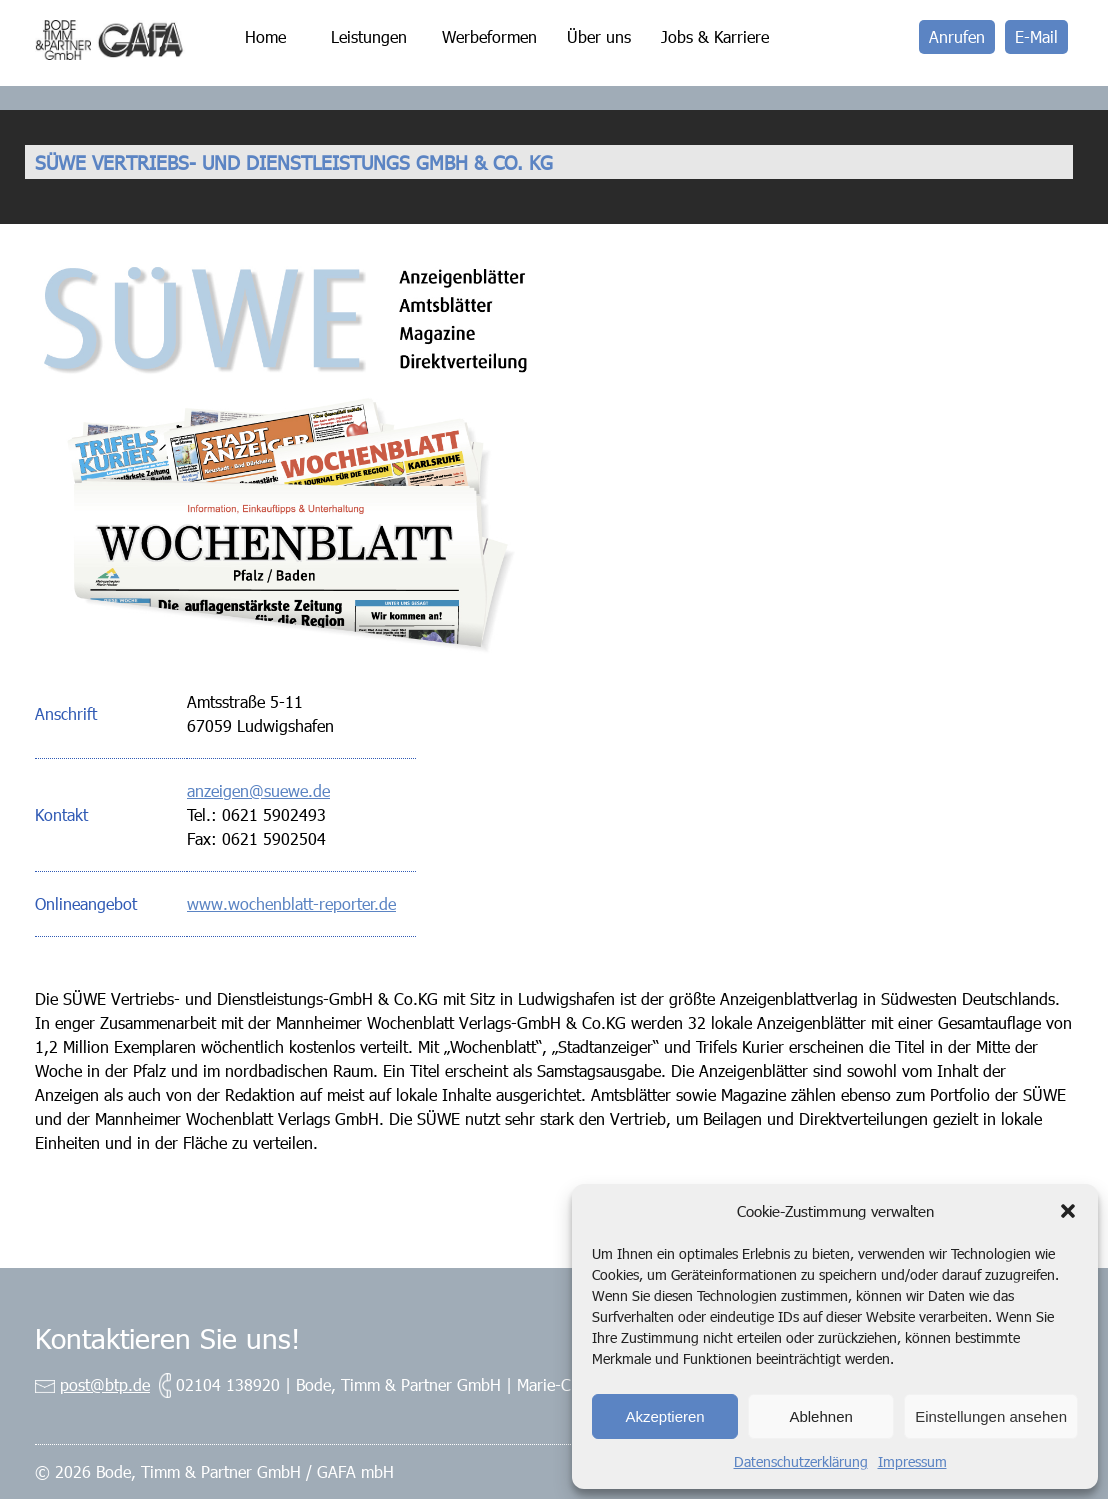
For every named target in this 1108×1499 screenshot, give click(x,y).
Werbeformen (489, 36)
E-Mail (1036, 36)
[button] (1068, 1211)
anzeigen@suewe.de (258, 790)
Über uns (599, 36)
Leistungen (369, 36)
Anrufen (957, 36)
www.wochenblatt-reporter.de (291, 903)
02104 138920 (228, 1384)
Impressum (912, 1461)
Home (265, 36)
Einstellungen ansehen (991, 1416)
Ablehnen (820, 1416)
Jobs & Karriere (715, 36)
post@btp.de (105, 1384)
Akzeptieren (664, 1416)
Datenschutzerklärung (801, 1461)
